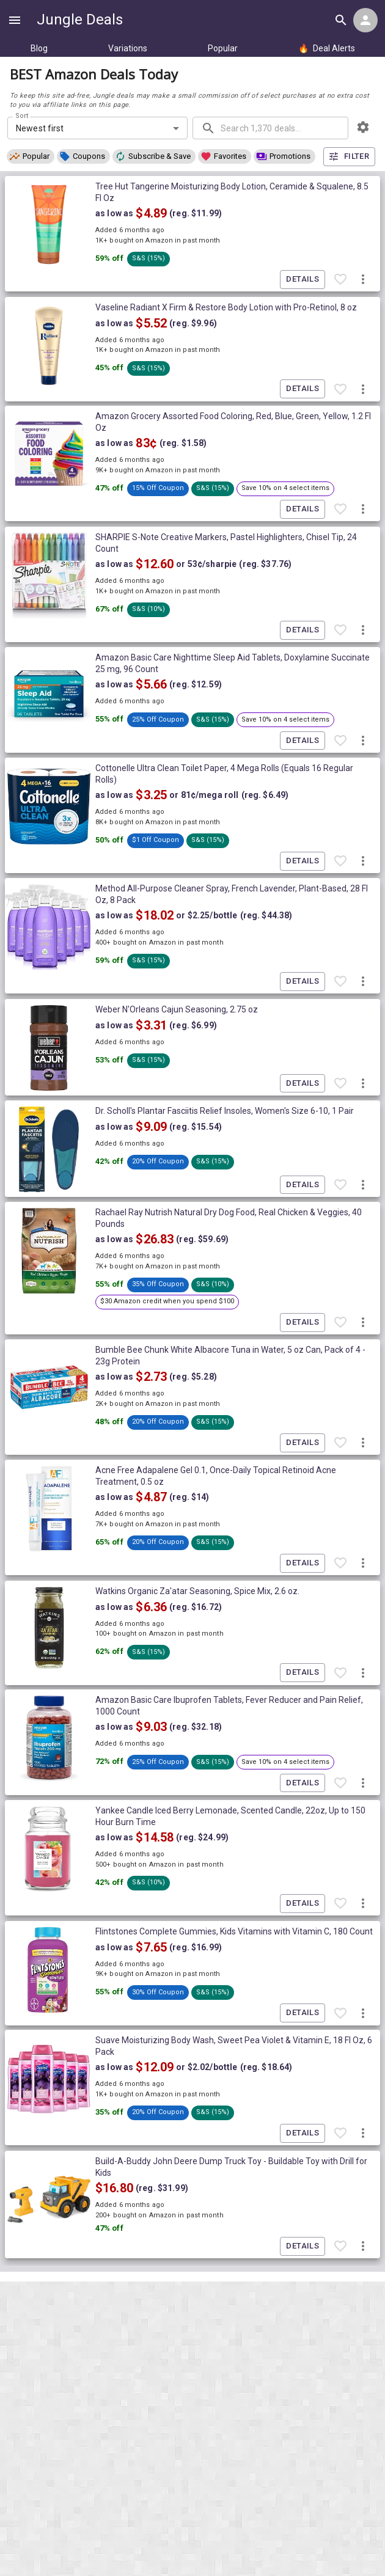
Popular (223, 48)
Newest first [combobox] (40, 128)
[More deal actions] (363, 280)
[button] (30, 156)
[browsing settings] (363, 127)
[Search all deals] (341, 20)
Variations (127, 48)
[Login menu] (365, 20)
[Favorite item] (340, 279)
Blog (39, 48)
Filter (349, 157)
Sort (22, 116)
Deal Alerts (326, 48)
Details (302, 279)
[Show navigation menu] (14, 20)
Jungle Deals (80, 19)
